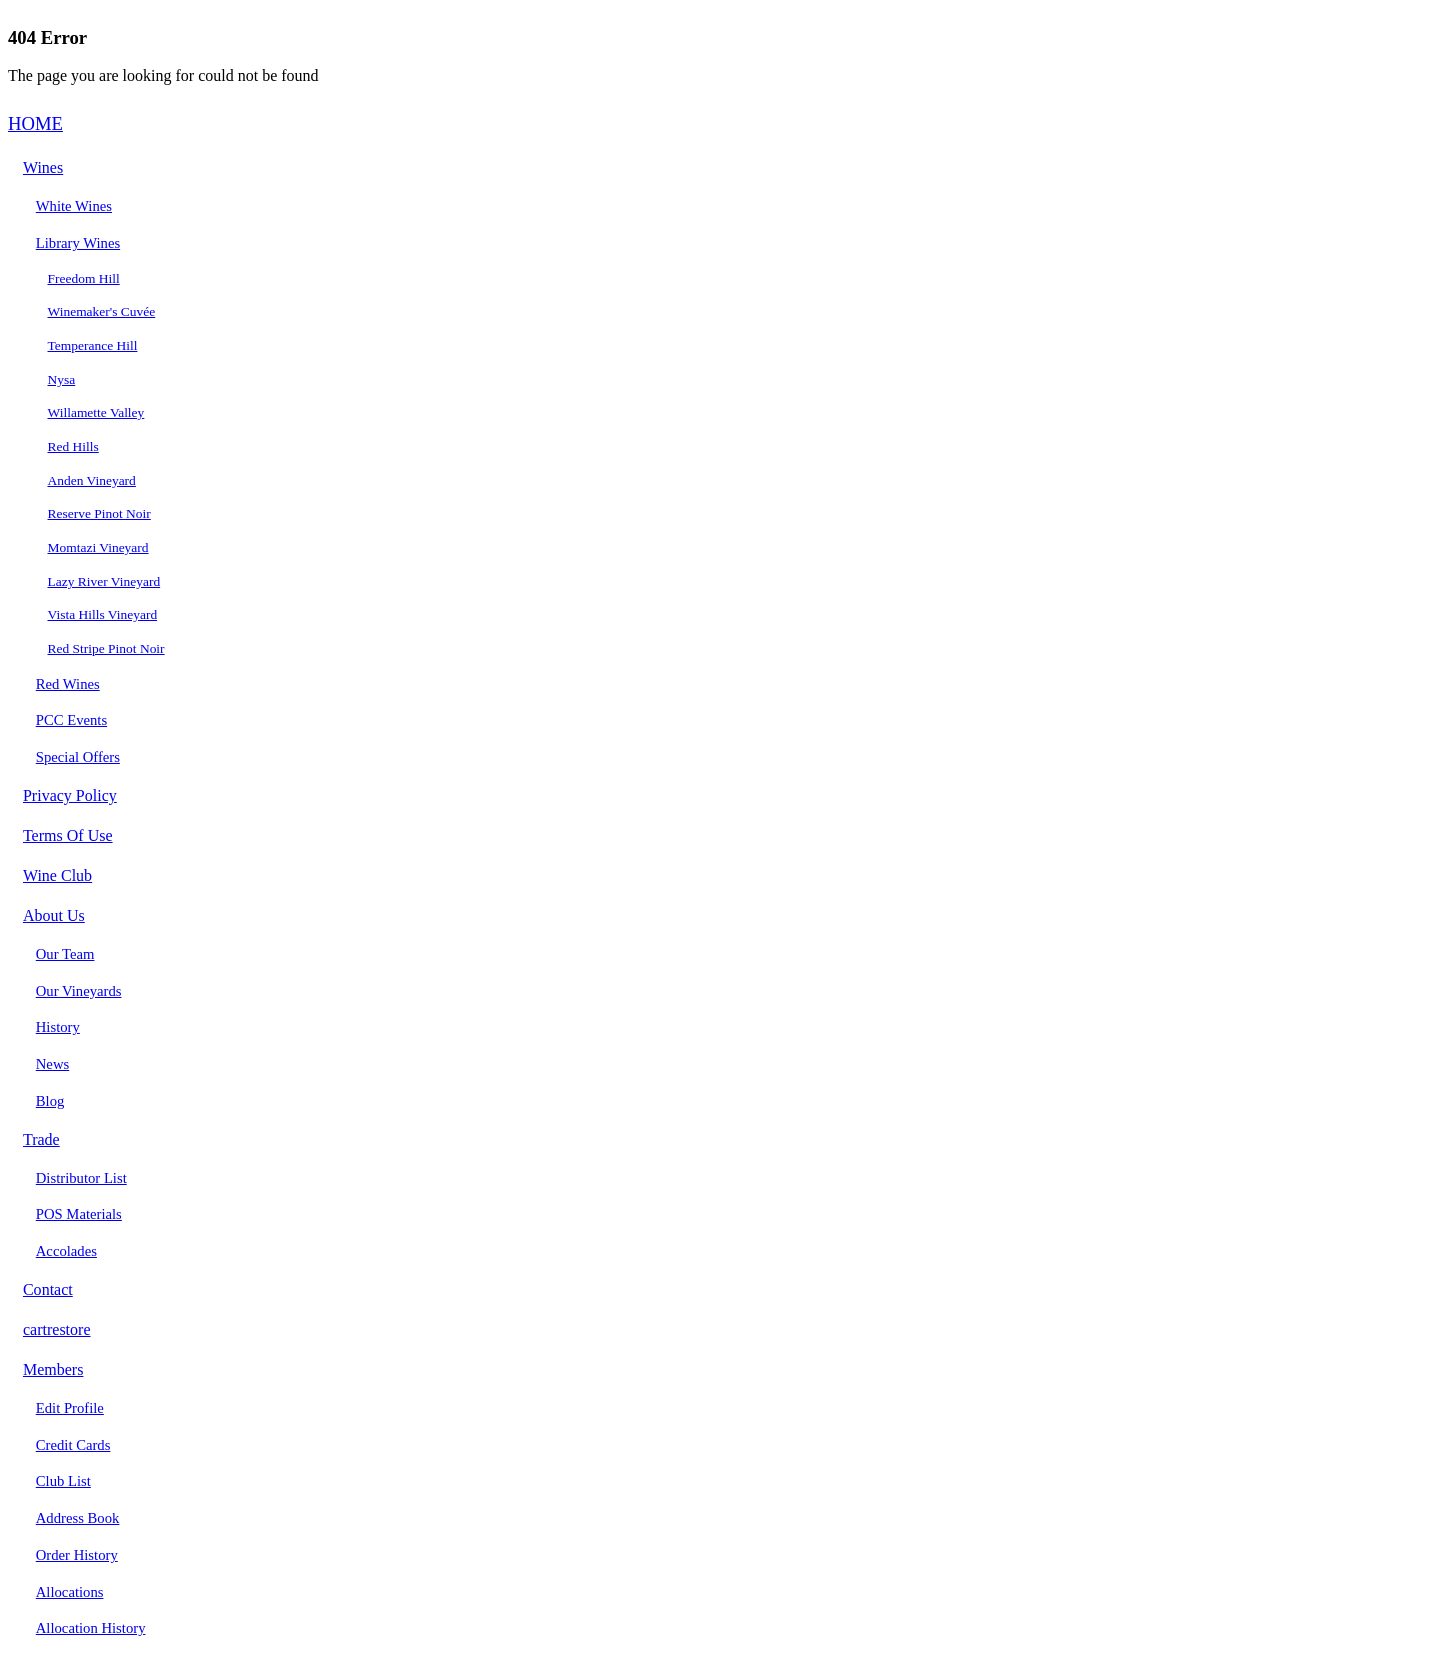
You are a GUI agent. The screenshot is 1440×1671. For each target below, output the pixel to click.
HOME (35, 123)
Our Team (65, 954)
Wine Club (57, 875)
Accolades (66, 1251)
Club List (63, 1481)
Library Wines (78, 243)
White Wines (74, 206)
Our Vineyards (79, 991)
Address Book (78, 1518)
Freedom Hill (84, 278)
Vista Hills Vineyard (103, 614)
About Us (54, 915)
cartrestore (57, 1329)
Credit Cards (73, 1445)
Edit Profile (70, 1408)
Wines (43, 167)
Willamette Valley (96, 412)
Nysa (62, 379)
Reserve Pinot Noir (99, 513)
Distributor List (81, 1178)
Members (53, 1369)
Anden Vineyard (92, 480)
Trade (41, 1139)
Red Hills (73, 446)
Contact (48, 1289)
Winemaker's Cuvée (102, 311)
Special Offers (78, 757)
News (52, 1064)
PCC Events (71, 720)
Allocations (70, 1592)
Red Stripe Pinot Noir (106, 648)
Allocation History (91, 1628)
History (58, 1027)
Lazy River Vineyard (104, 581)
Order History (77, 1555)
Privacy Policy (70, 795)
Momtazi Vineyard (98, 547)
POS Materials (79, 1214)
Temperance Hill (93, 345)
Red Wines (68, 684)
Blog (50, 1101)
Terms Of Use (68, 835)
